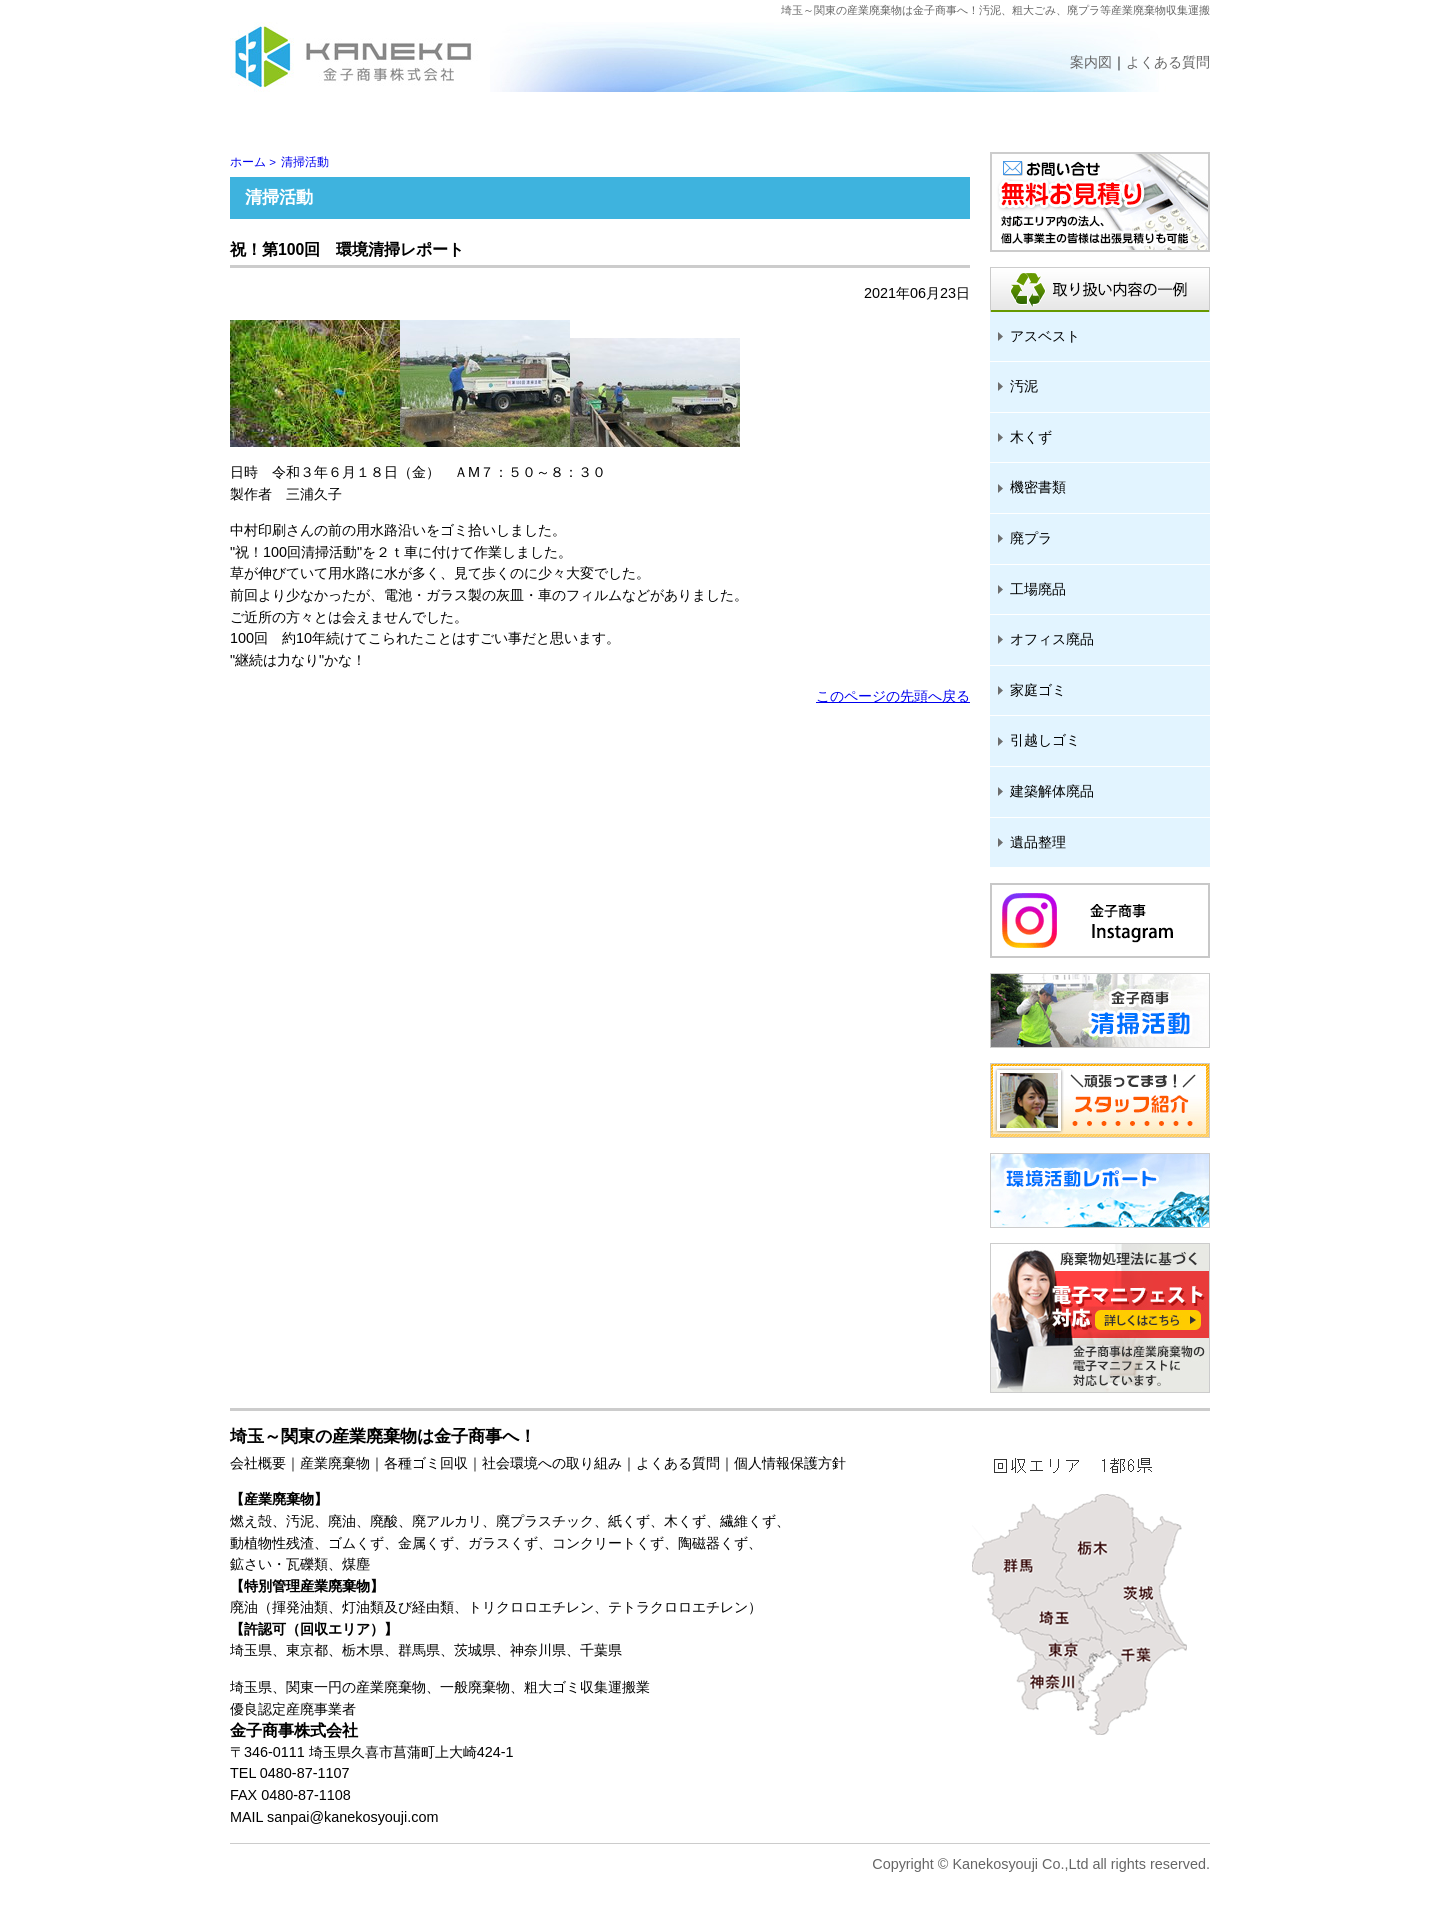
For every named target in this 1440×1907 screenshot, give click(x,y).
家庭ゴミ (1038, 690)
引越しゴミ (1045, 740)
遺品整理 (1038, 842)
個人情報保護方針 (790, 1463)
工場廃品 (1038, 589)
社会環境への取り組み (552, 1463)
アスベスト (1045, 336)
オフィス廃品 (1052, 639)
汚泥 (1024, 386)
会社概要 (258, 1463)
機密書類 (1038, 487)
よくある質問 (678, 1463)
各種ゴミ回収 (426, 1463)
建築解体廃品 (1052, 791)
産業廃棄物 (335, 1463)
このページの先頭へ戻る (893, 696)
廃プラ (1031, 538)
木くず (1031, 437)
